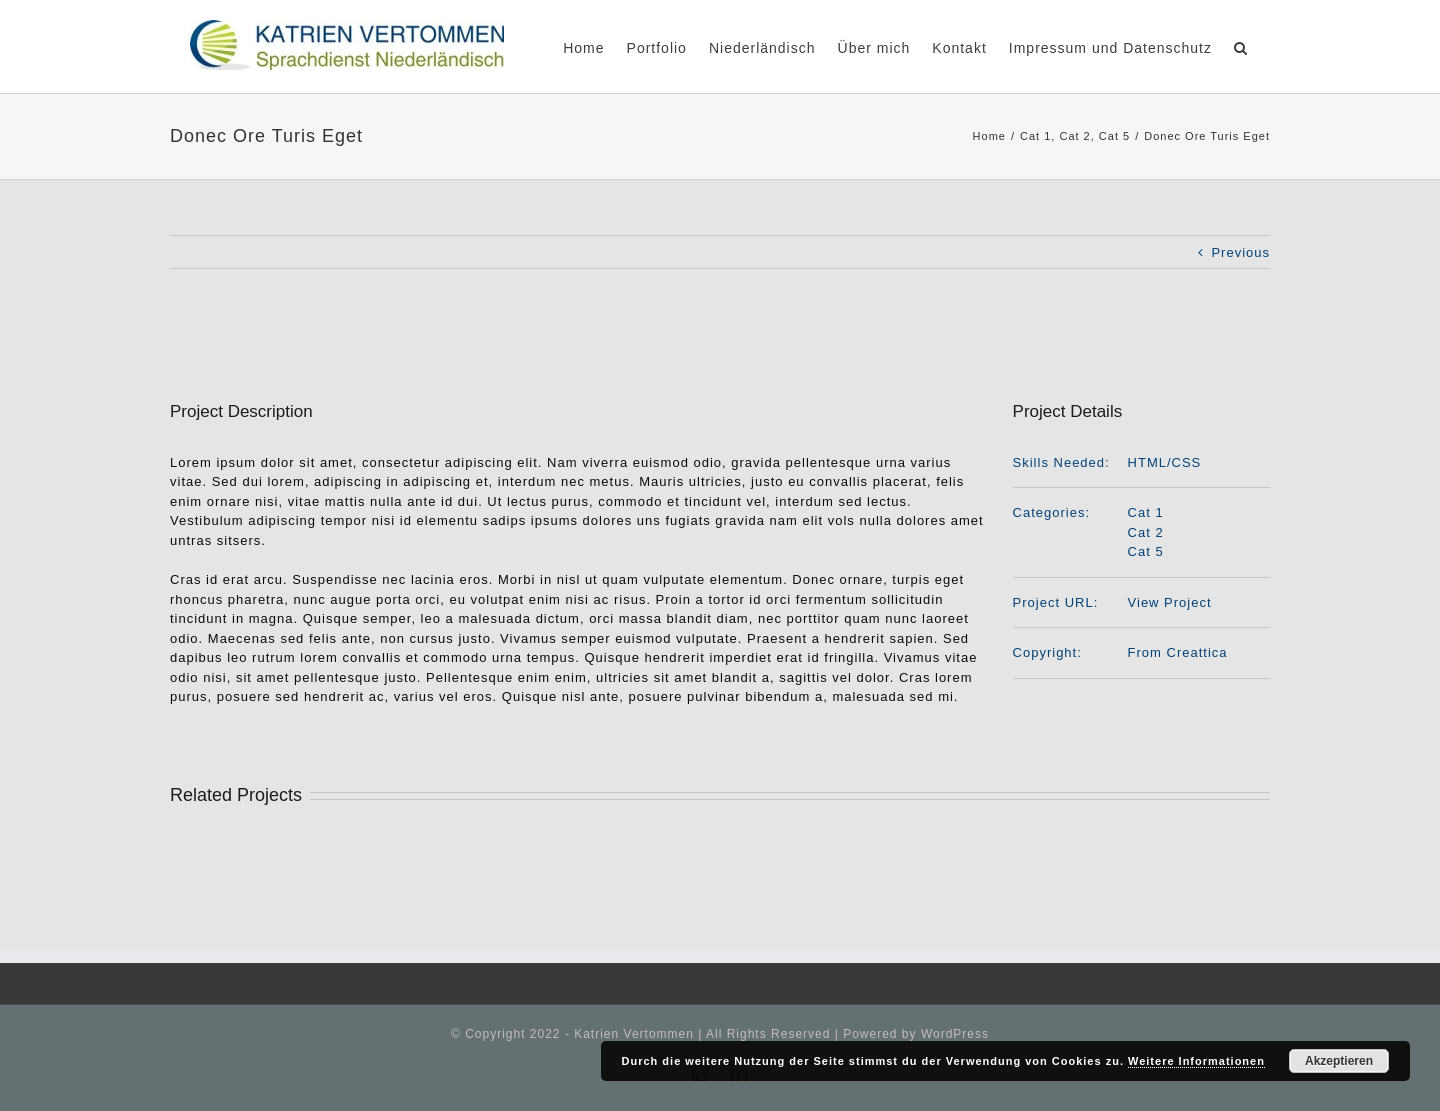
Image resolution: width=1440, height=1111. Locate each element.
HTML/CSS (1165, 462)
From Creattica (1178, 652)
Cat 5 (1146, 551)
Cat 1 (1146, 512)
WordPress (955, 1034)
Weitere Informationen (1196, 1061)
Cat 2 (1146, 532)
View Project (1170, 602)
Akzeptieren (1339, 1061)
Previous (1240, 252)
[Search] (1241, 46)
